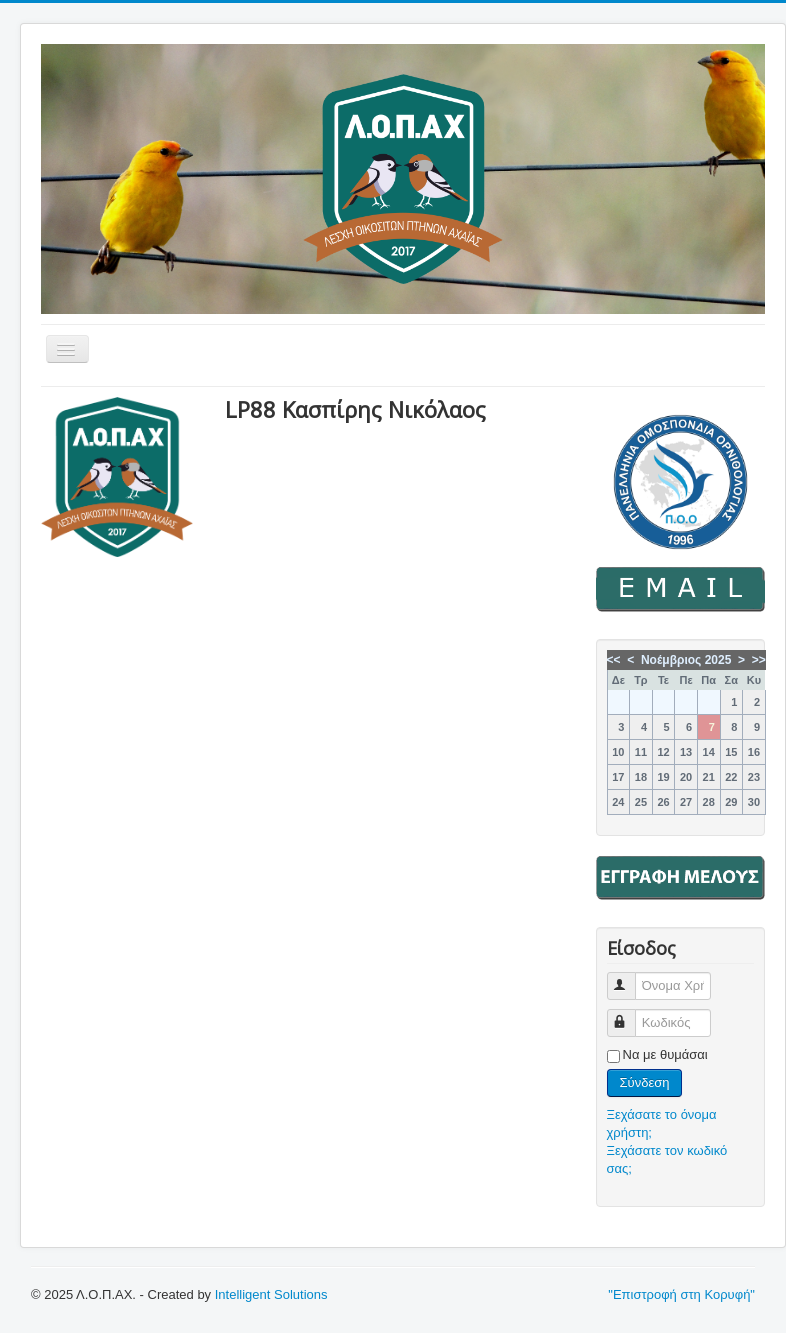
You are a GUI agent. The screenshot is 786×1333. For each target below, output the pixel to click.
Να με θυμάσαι (665, 1054)
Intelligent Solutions (271, 1294)
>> (759, 660)
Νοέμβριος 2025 (686, 660)
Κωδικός (630, 1014)
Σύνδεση (645, 1082)
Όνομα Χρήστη (630, 977)
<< (614, 660)
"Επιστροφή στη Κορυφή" (681, 1294)
